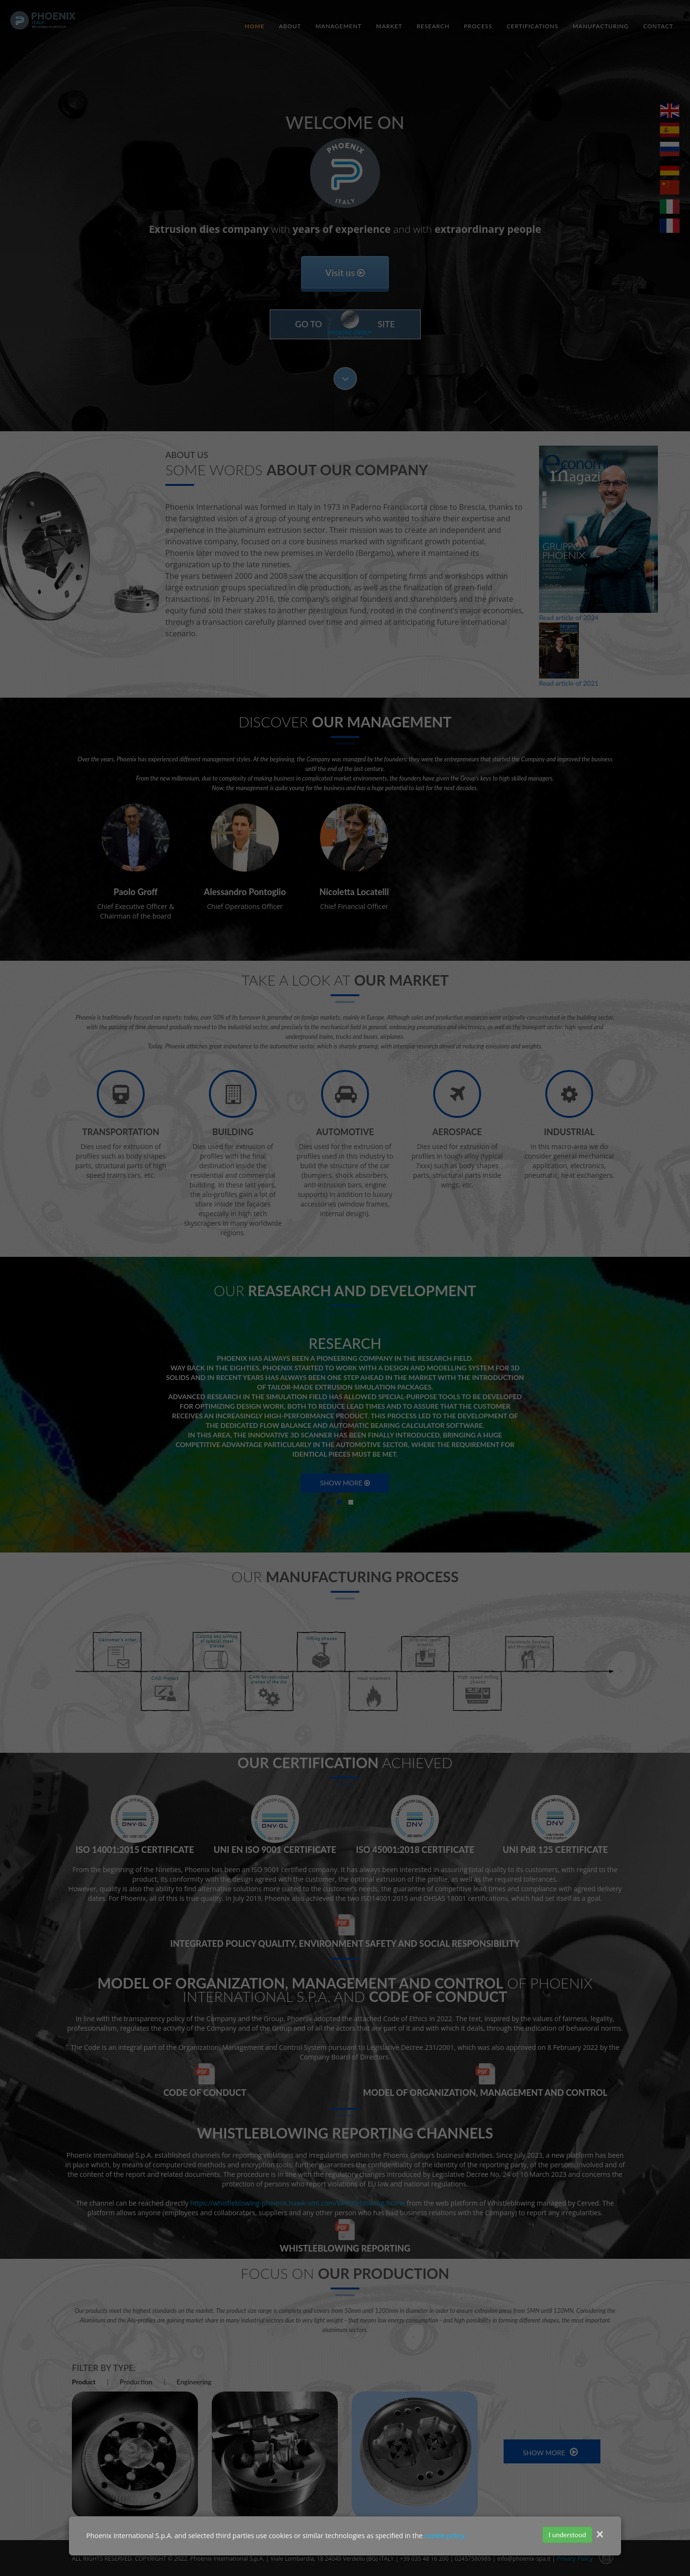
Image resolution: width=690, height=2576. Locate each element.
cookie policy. (445, 2535)
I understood (567, 2534)
